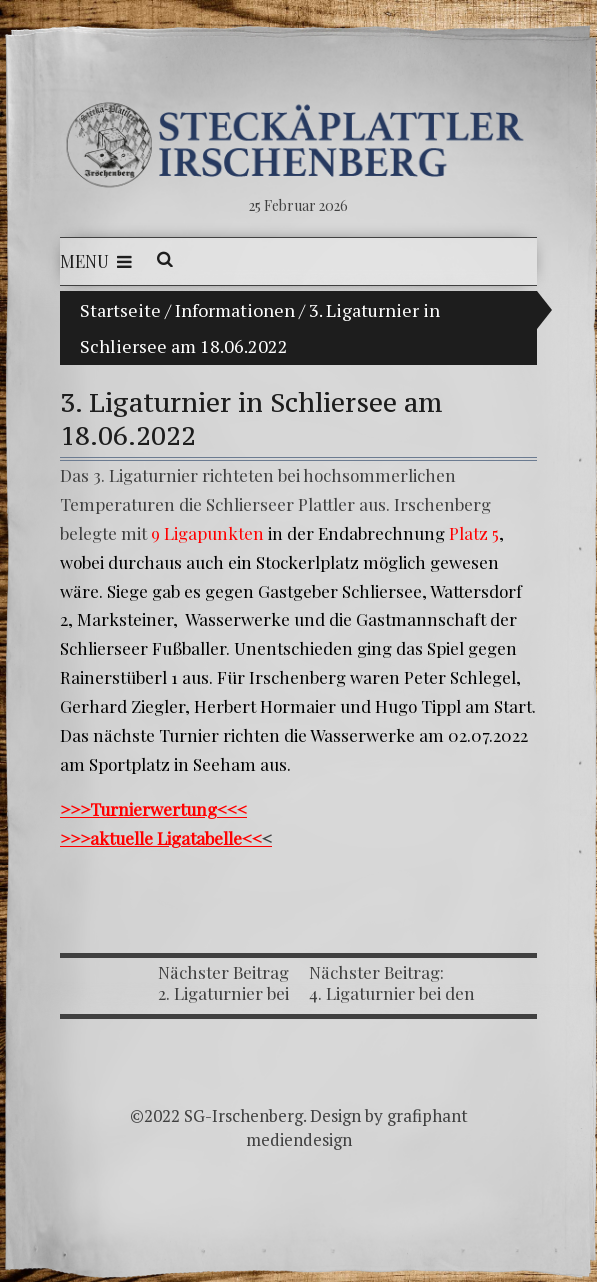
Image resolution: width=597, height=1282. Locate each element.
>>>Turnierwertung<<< (153, 809)
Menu (96, 261)
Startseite (120, 310)
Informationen (235, 310)
